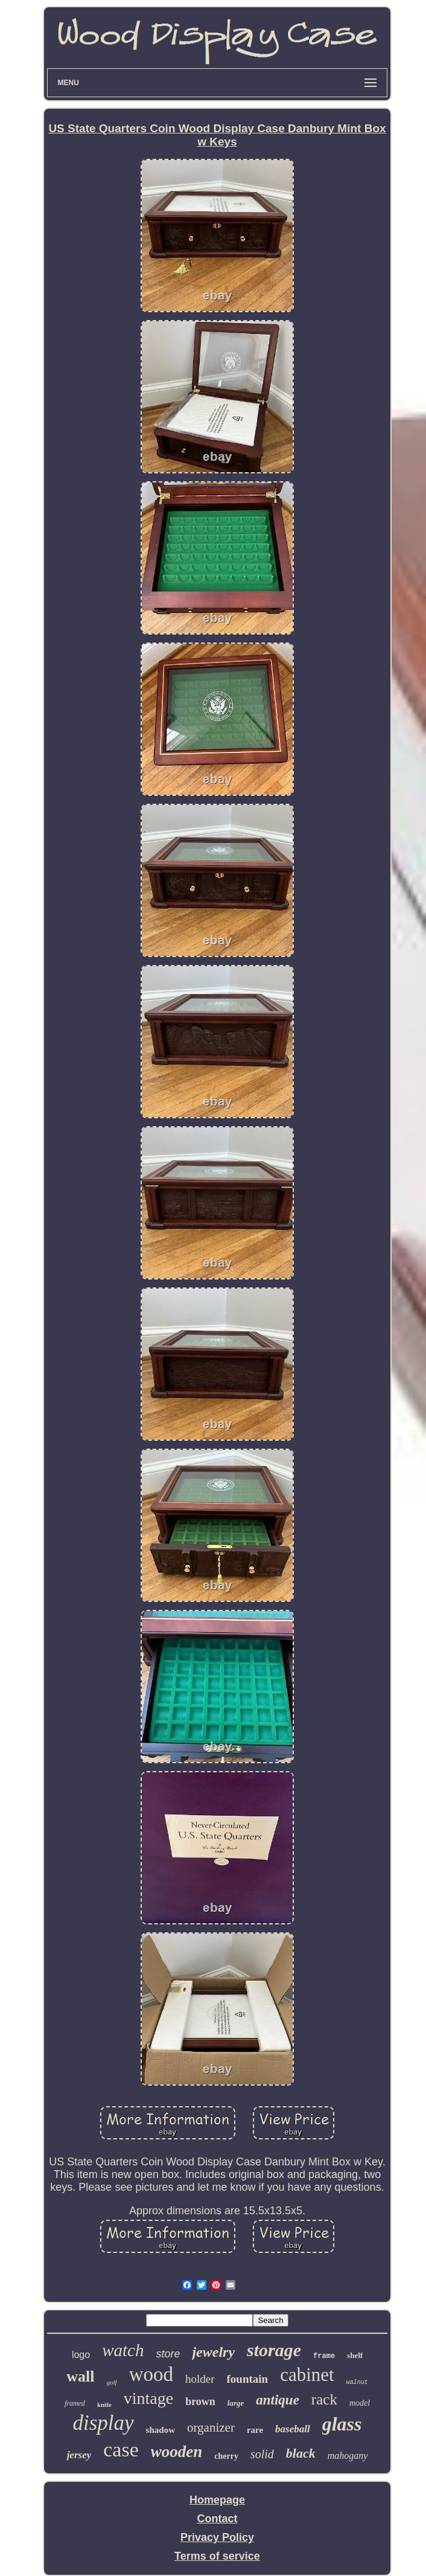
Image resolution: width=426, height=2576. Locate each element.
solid (262, 2454)
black (301, 2453)
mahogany (348, 2455)
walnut (357, 2382)
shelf (355, 2355)
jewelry (213, 2352)
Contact (217, 2519)
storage (274, 2350)
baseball (292, 2429)
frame (324, 2356)
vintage (148, 2398)
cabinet (307, 2374)
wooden (177, 2452)
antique (277, 2400)
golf (112, 2382)
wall (80, 2376)
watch (123, 2350)
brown (200, 2401)
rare (255, 2430)
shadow (160, 2430)
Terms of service (217, 2556)
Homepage (217, 2500)
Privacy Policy (217, 2537)
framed (75, 2403)
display (103, 2423)
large (235, 2403)
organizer (211, 2427)
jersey (79, 2455)
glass (342, 2424)
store (168, 2354)
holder (200, 2379)
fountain (248, 2379)
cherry (226, 2456)
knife (104, 2404)
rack (324, 2399)
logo (81, 2355)
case (121, 2449)
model (359, 2403)
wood (151, 2374)
